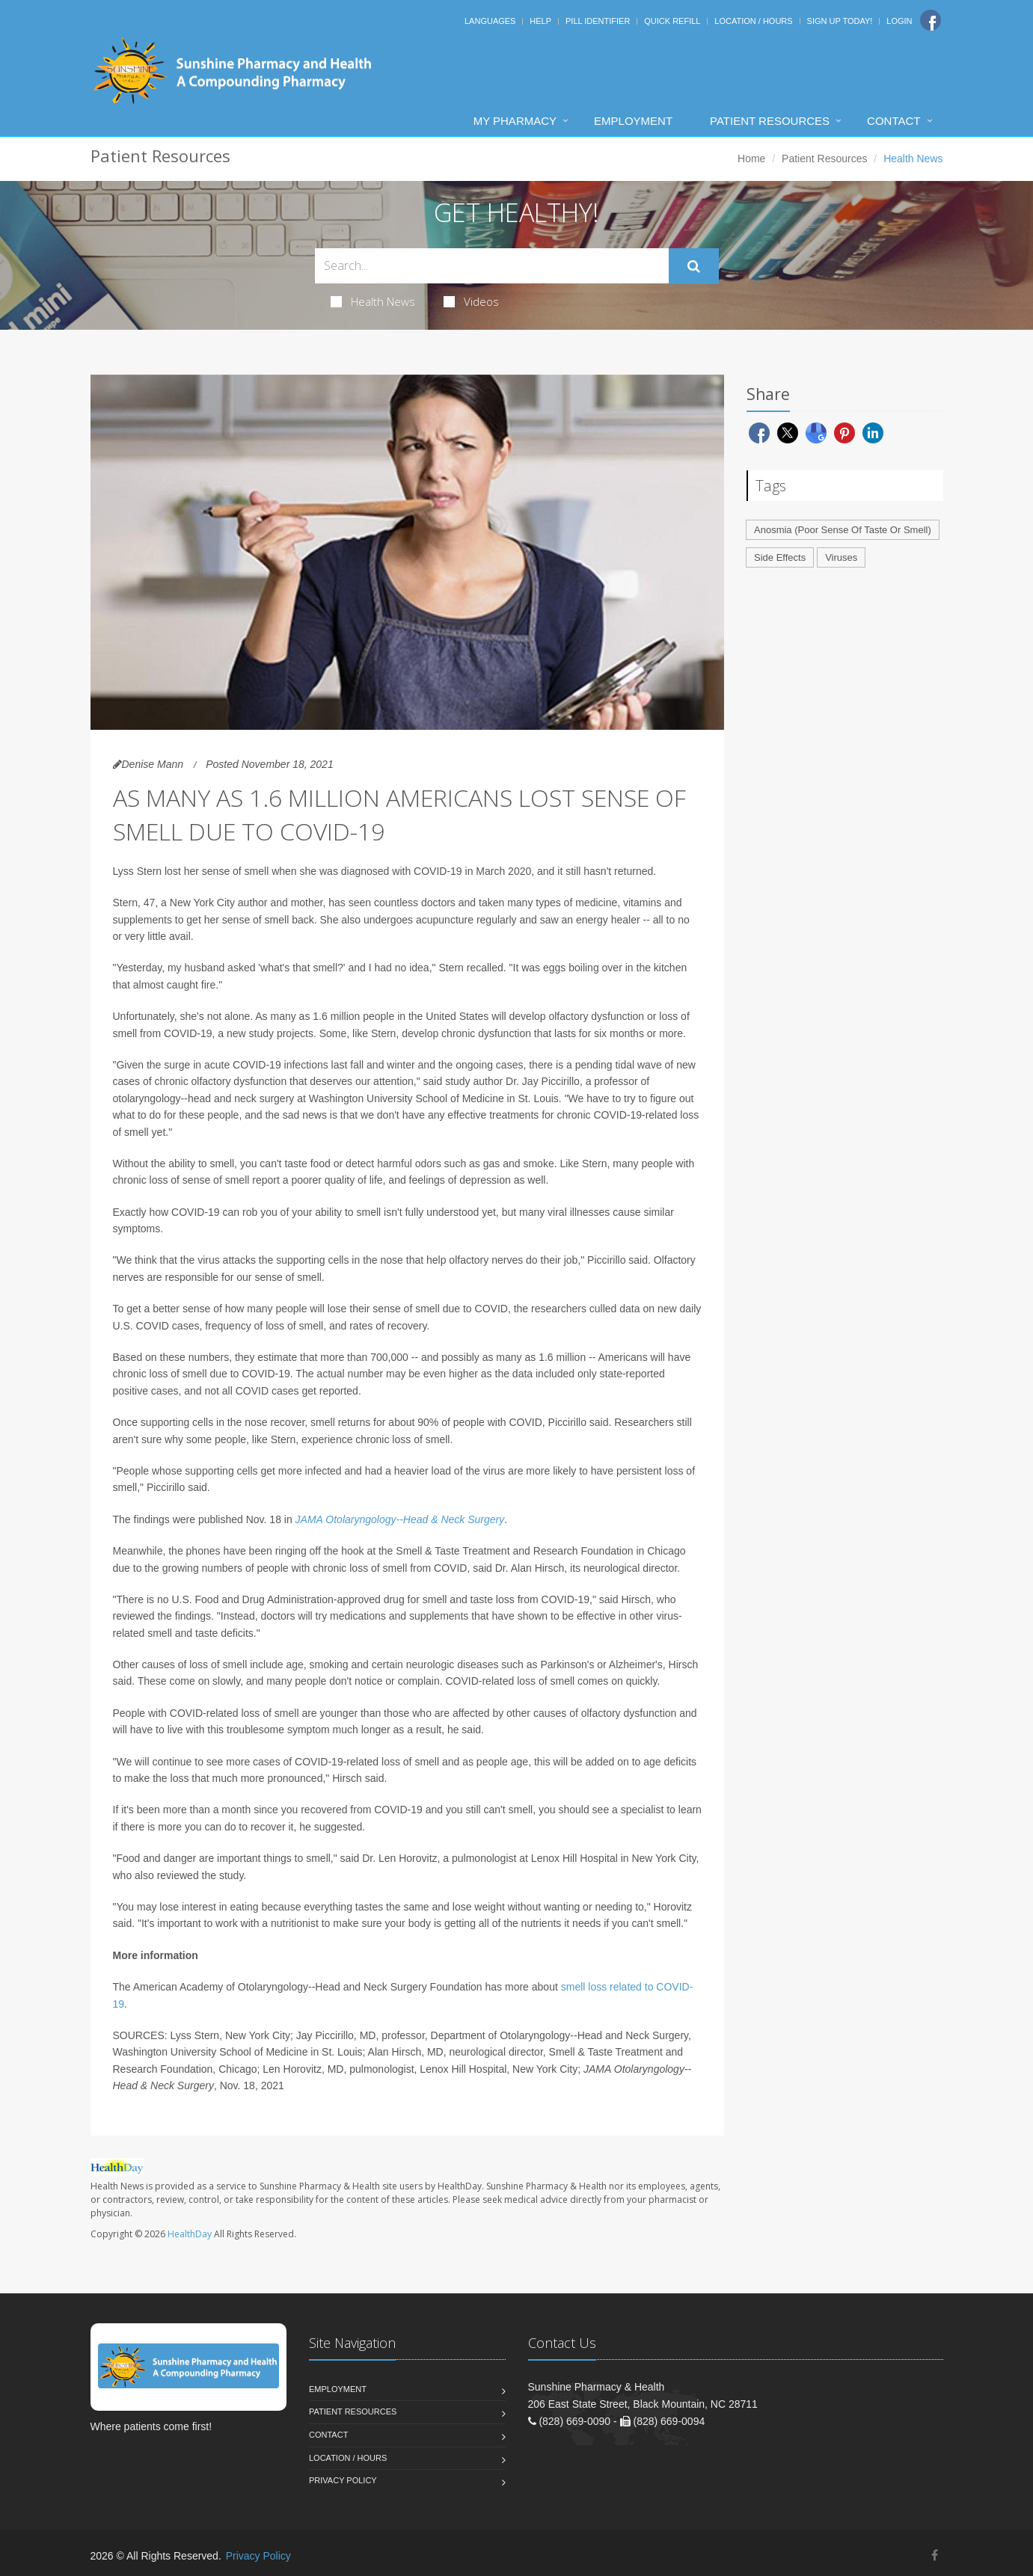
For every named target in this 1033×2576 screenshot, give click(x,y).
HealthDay (190, 2234)
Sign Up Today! (840, 20)
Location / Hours (753, 20)
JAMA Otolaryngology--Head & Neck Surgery (400, 1519)
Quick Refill (672, 20)
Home (751, 159)
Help (540, 20)
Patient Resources (770, 120)
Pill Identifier (597, 20)
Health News (373, 301)
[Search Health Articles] (492, 265)
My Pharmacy (515, 120)
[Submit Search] (694, 266)
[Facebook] (930, 20)
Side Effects (780, 557)
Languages (490, 20)
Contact (893, 120)
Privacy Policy (343, 2480)
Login (899, 20)
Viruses (841, 557)
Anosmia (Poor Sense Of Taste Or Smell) (842, 529)
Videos (471, 301)
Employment (633, 120)
